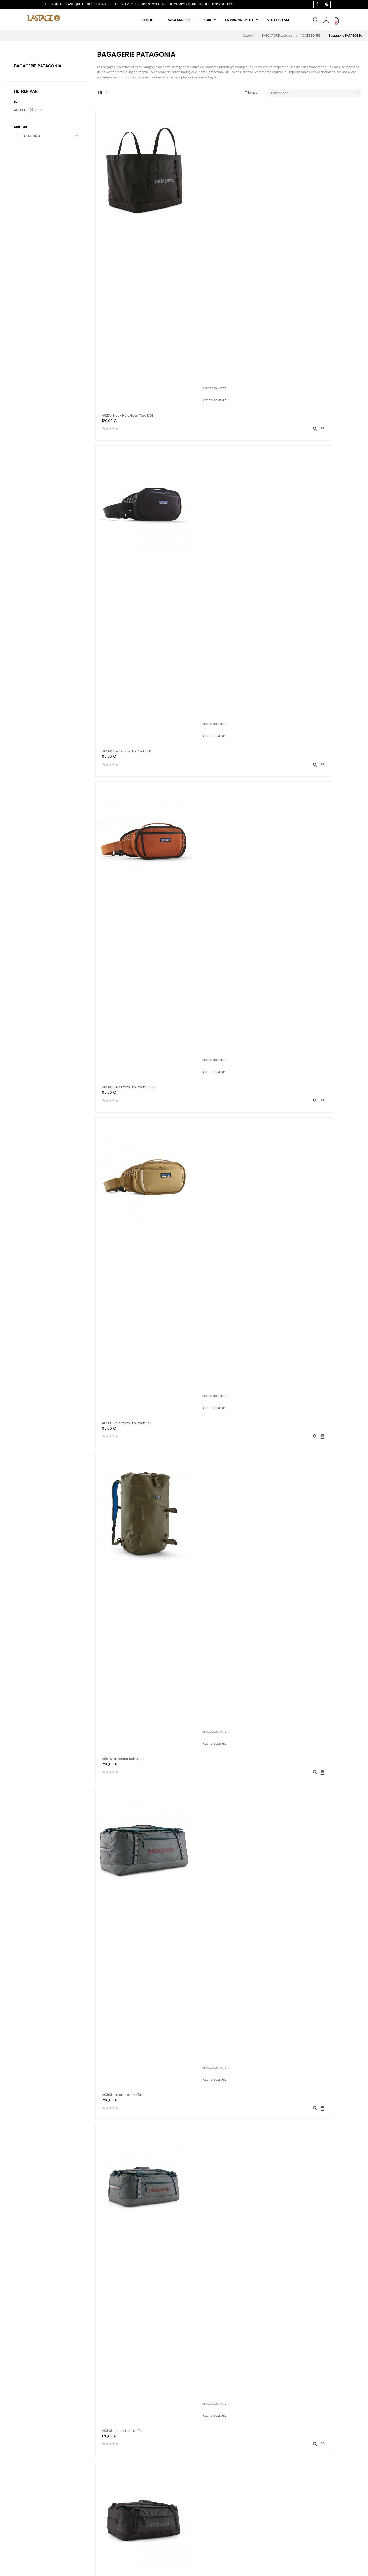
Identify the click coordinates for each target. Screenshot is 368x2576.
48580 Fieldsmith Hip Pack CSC (128, 368)
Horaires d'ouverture (235, 2528)
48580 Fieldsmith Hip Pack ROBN (311, 222)
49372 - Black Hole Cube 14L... (127, 1095)
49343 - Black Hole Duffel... (124, 514)
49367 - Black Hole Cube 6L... (217, 950)
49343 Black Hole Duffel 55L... (308, 659)
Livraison (103, 2500)
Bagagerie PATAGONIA (37, 66)
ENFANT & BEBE (169, 2519)
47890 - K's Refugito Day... (124, 805)
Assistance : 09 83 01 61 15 (238, 2500)
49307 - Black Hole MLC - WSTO (219, 2114)
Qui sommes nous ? (112, 2519)
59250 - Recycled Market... (306, 1386)
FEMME (162, 2510)
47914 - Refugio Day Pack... (215, 1532)
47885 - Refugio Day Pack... (125, 2259)
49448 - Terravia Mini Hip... (306, 1532)
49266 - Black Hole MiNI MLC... (308, 805)
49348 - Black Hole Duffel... (306, 514)
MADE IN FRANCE (170, 2537)
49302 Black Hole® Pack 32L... (308, 2259)
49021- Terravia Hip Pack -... (125, 1532)
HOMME (163, 2500)
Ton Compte (228, 2519)
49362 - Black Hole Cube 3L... (126, 950)
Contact (225, 2510)
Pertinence (316, 93)
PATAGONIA (48, 136)
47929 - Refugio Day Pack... (216, 2259)
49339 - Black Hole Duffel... (215, 659)
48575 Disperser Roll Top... (215, 368)
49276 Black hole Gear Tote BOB (129, 222)
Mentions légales (109, 2510)
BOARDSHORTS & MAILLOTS (179, 2528)
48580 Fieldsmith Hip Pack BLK (219, 222)
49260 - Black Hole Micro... (124, 2405)
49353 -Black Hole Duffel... (306, 368)
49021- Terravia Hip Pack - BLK (218, 805)
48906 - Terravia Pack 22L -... (308, 1823)
